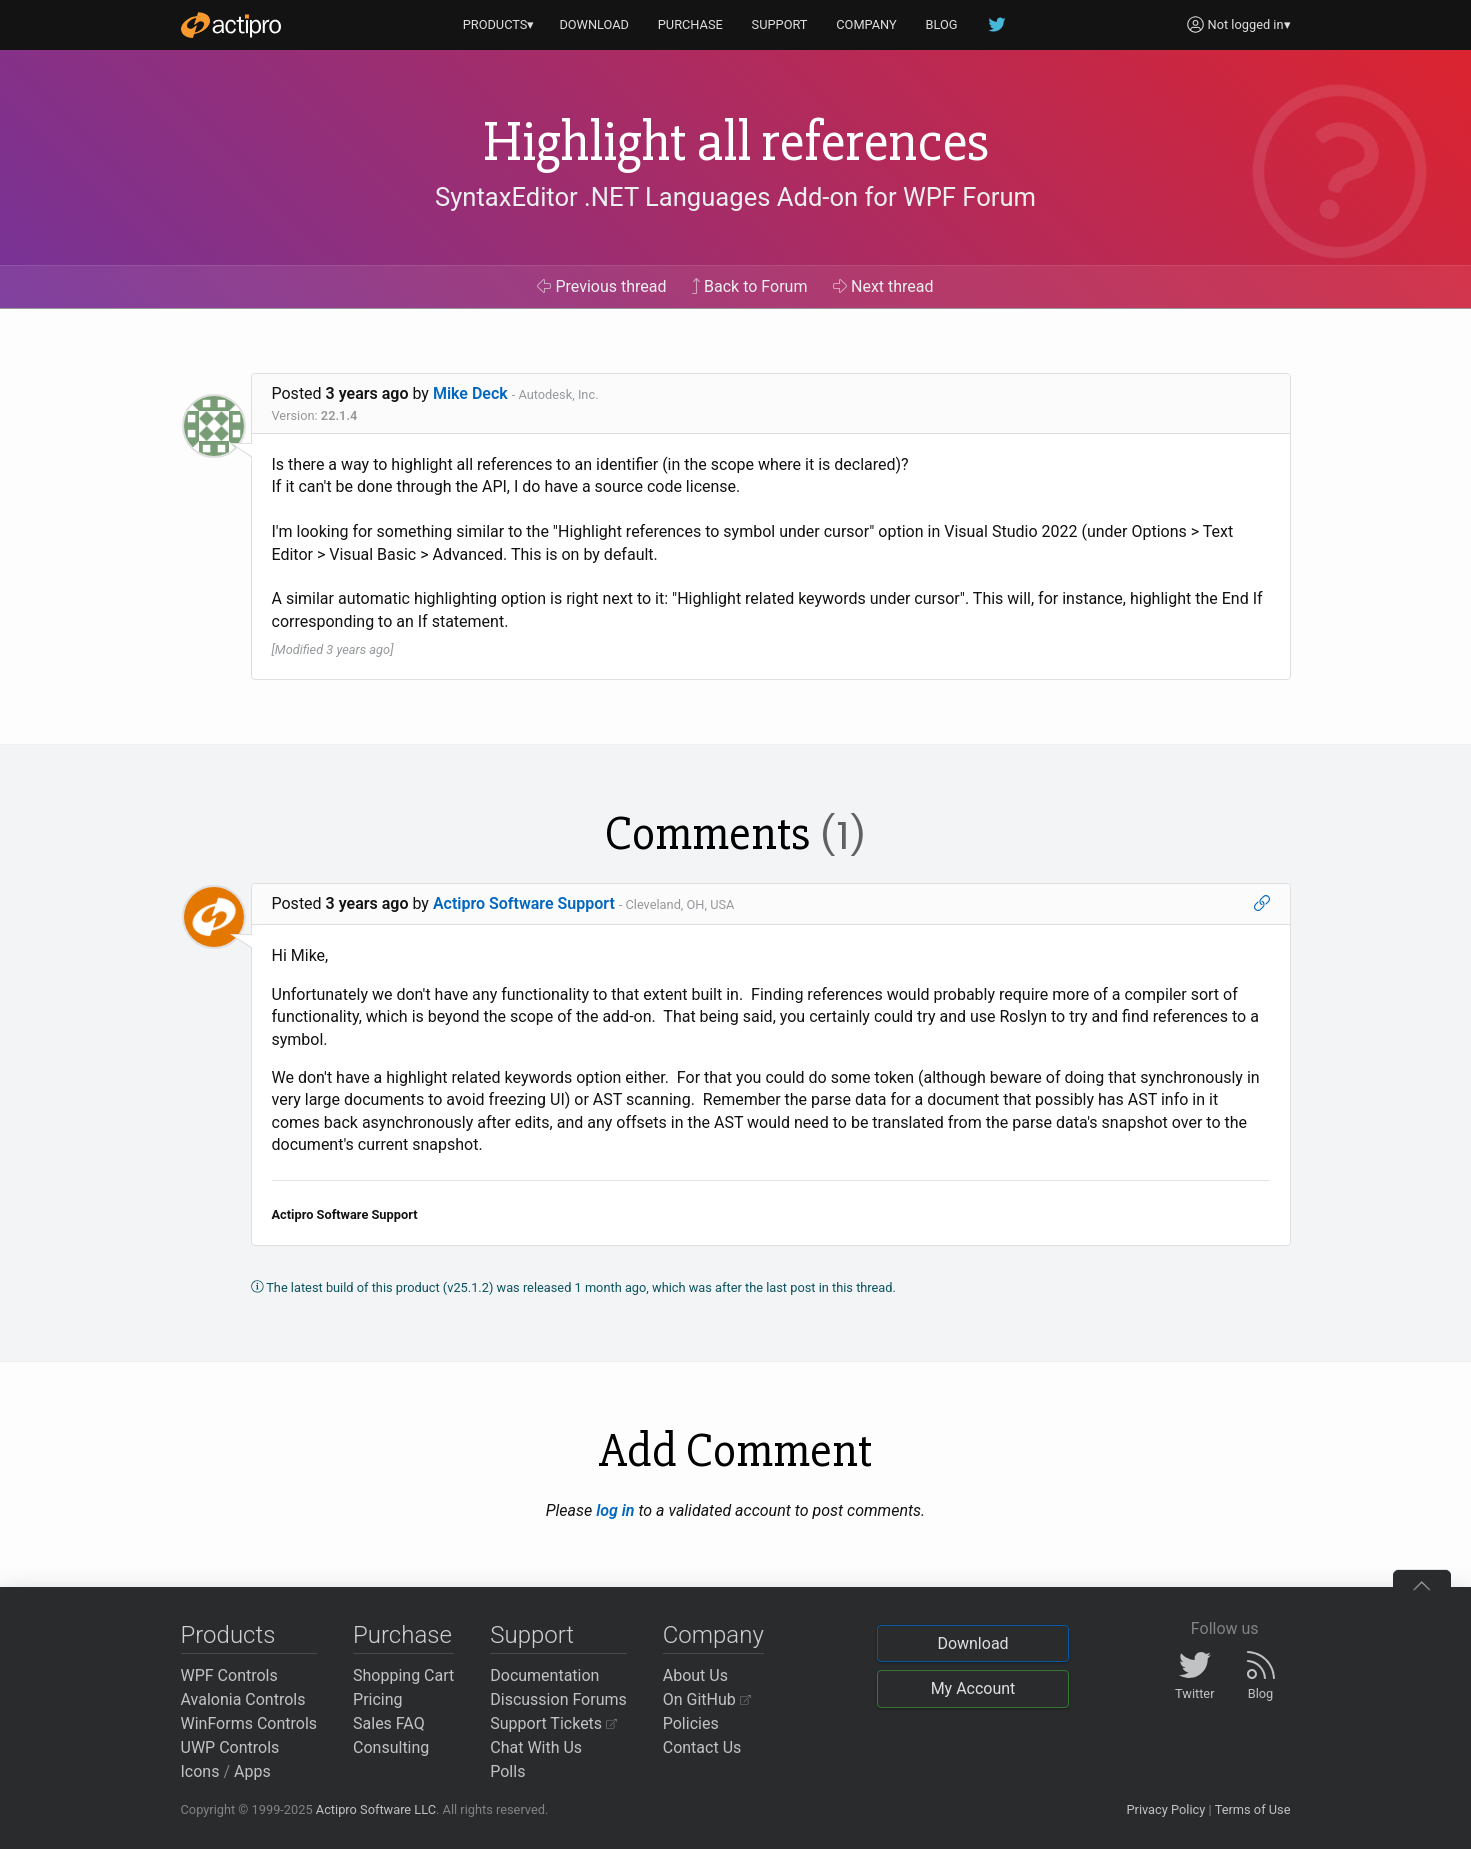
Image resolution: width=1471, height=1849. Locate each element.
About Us (695, 1675)
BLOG (942, 24)
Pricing (378, 1699)
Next (883, 286)
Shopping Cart (403, 1675)
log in (615, 1510)
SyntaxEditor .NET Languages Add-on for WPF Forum (735, 197)
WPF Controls (229, 1675)
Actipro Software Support (524, 903)
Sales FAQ (389, 1723)
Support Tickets (553, 1723)
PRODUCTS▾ (499, 24)
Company (713, 1635)
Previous (601, 286)
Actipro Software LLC (376, 1809)
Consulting (391, 1747)
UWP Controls (230, 1747)
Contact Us (702, 1747)
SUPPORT (780, 24)
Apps (252, 1771)
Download (972, 1643)
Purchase (402, 1635)
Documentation (544, 1675)
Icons (200, 1771)
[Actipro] (231, 25)
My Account (973, 1688)
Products (228, 1635)
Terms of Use (1253, 1809)
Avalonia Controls (243, 1699)
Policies (691, 1723)
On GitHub (707, 1699)
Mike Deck (470, 393)
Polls (507, 1771)
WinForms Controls (249, 1723)
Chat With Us (536, 1747)
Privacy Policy (1165, 1809)
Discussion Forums (558, 1699)
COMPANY (866, 24)
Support (532, 1635)
